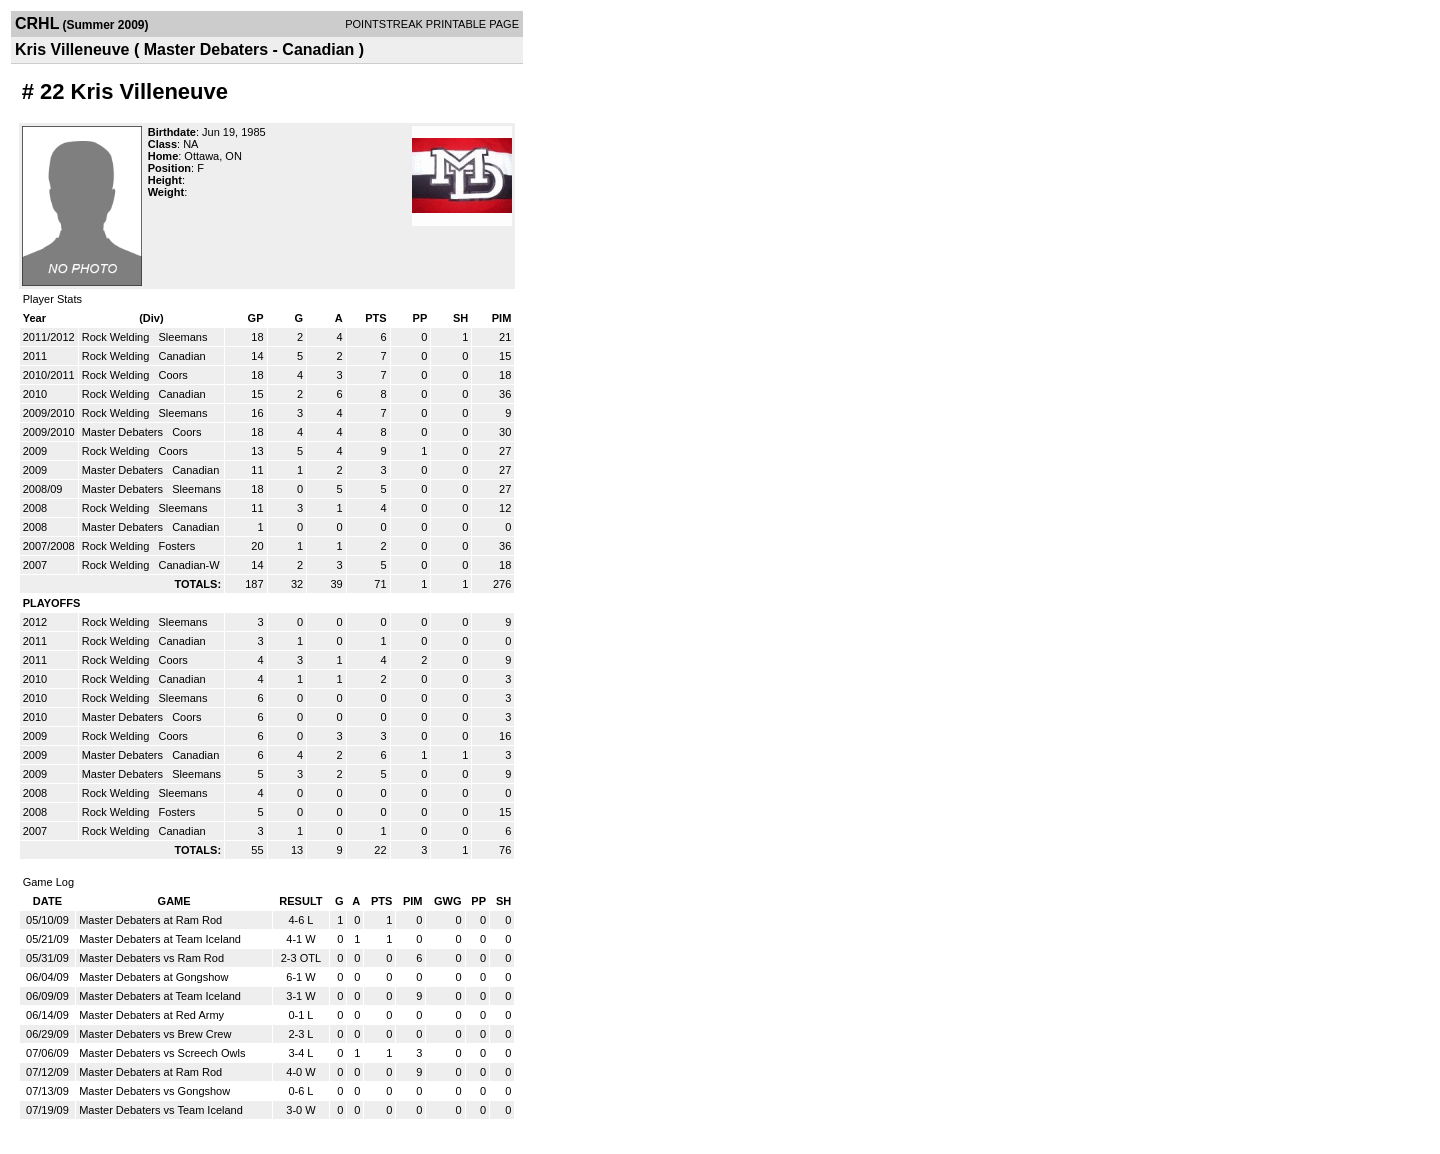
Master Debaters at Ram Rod (150, 920)
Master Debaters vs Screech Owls (162, 1053)
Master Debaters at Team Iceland (160, 939)
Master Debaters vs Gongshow (154, 1091)
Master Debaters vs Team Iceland (161, 1110)
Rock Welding (117, 337)
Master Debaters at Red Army (151, 1015)
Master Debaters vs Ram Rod (151, 958)
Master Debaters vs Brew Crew (155, 1034)
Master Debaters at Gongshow (153, 977)
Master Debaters (124, 432)
